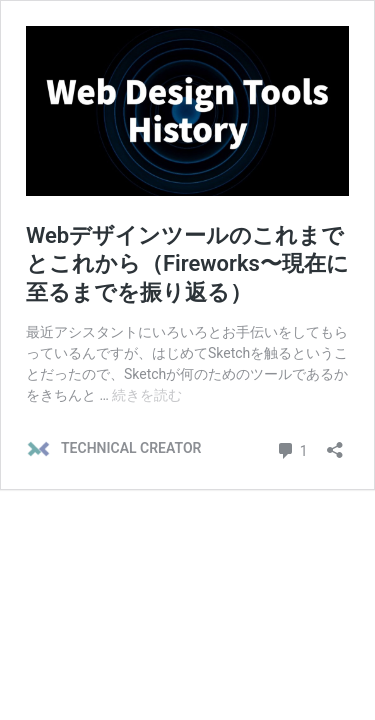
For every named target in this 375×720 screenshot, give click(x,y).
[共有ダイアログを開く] (335, 443)
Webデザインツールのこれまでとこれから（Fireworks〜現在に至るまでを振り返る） (187, 264)
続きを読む (147, 395)
